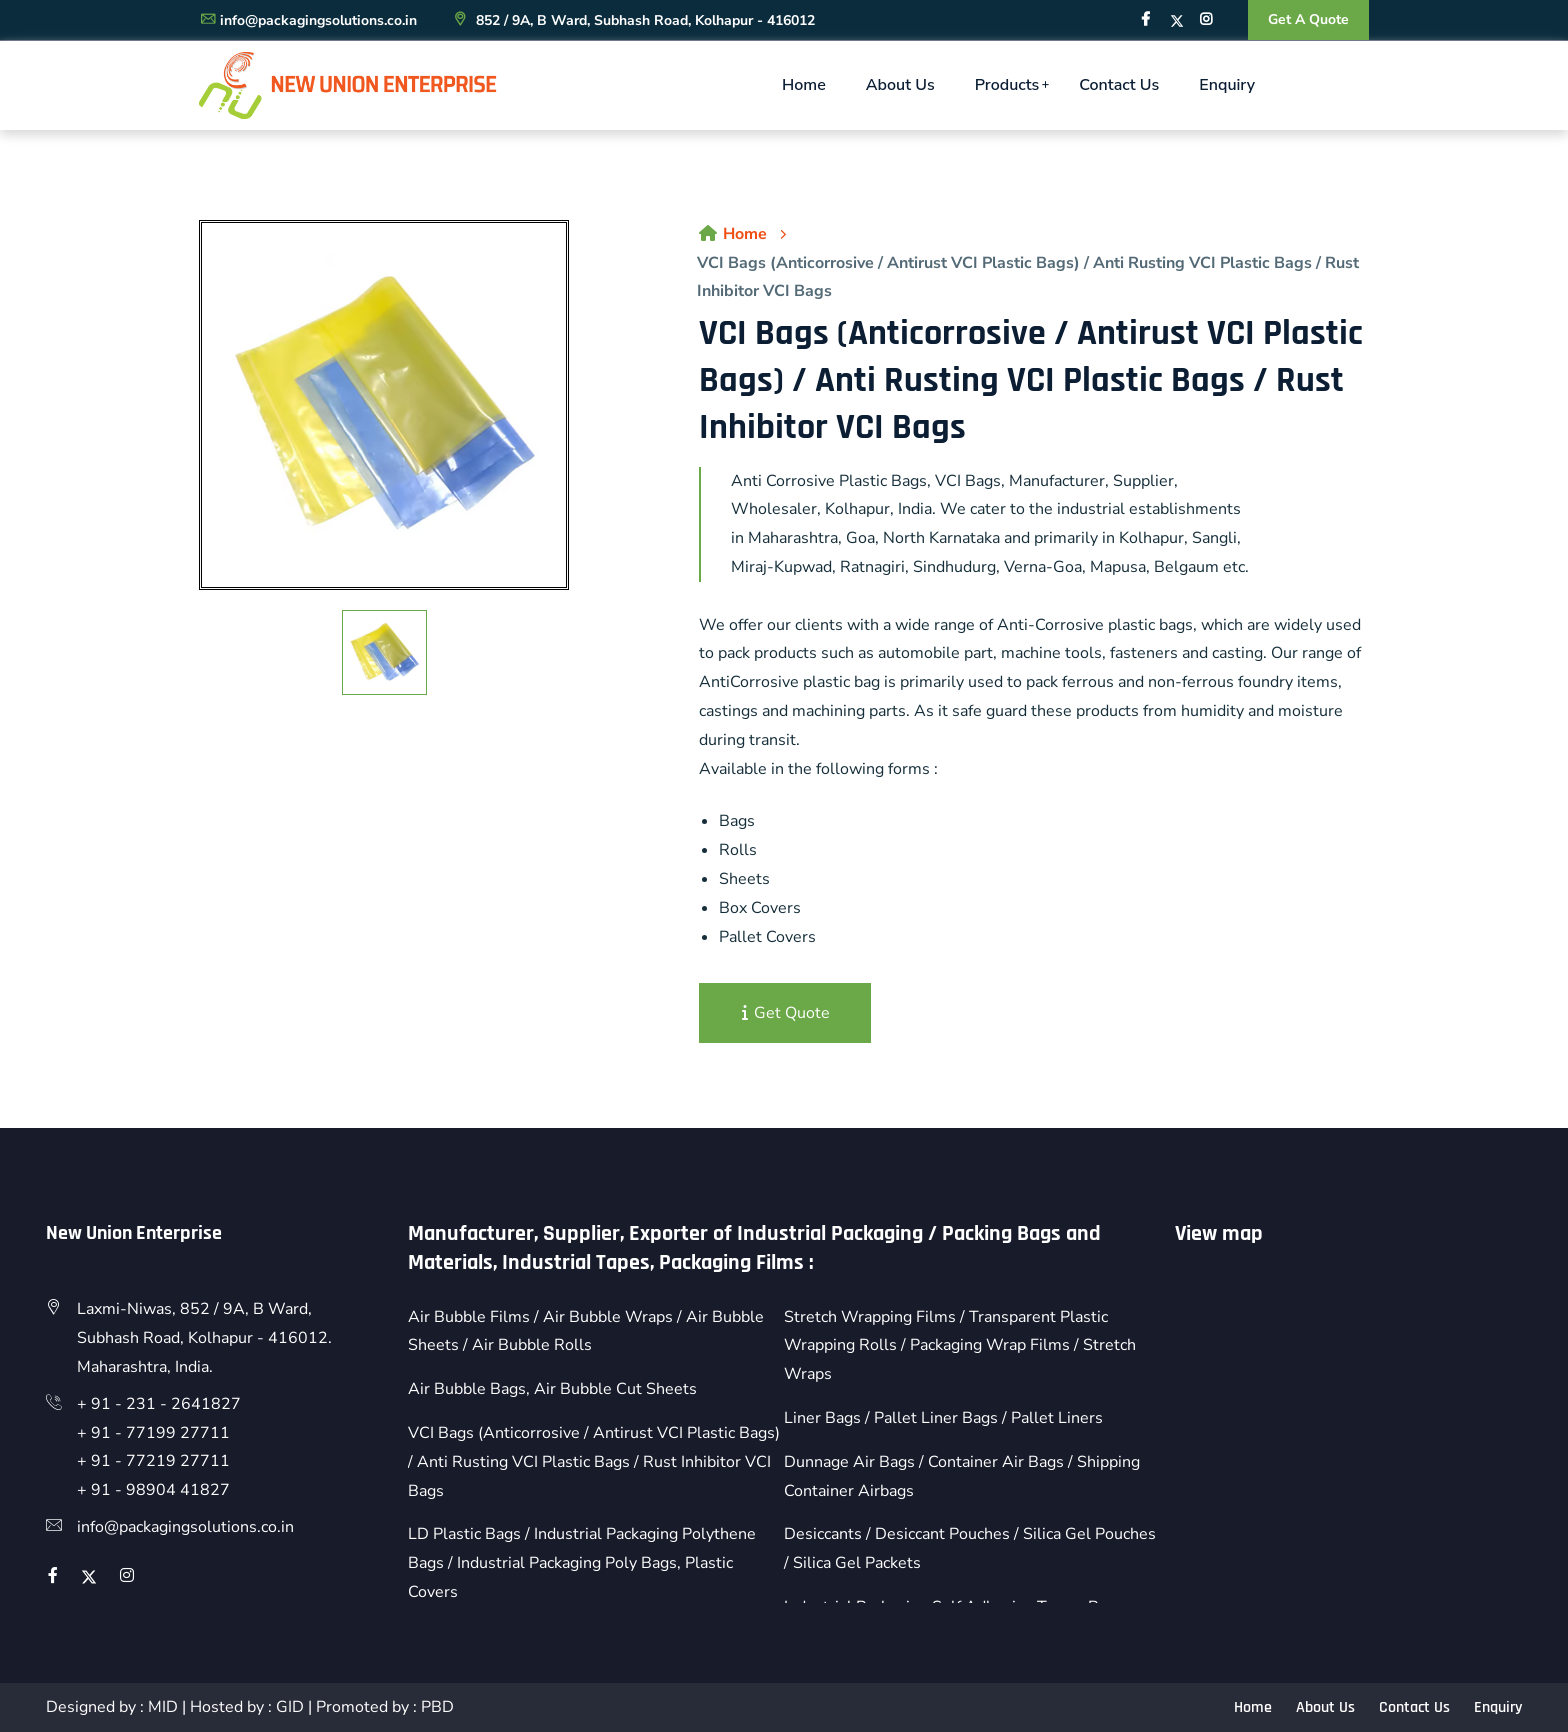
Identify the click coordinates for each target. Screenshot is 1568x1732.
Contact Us (1119, 85)
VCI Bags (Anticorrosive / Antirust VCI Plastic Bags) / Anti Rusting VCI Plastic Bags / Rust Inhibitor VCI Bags (594, 1462)
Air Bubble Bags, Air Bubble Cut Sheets (552, 1389)
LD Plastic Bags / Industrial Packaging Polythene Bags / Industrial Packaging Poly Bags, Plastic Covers (582, 1563)
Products (1007, 85)
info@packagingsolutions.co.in (308, 20)
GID (290, 1707)
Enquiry (1227, 85)
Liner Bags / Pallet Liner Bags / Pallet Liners (943, 1418)
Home (804, 85)
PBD (437, 1707)
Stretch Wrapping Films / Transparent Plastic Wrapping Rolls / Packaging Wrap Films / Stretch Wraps (960, 1346)
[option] (384, 405)
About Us (900, 85)
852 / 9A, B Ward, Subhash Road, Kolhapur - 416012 (633, 20)
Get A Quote (1308, 19)
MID (163, 1707)
